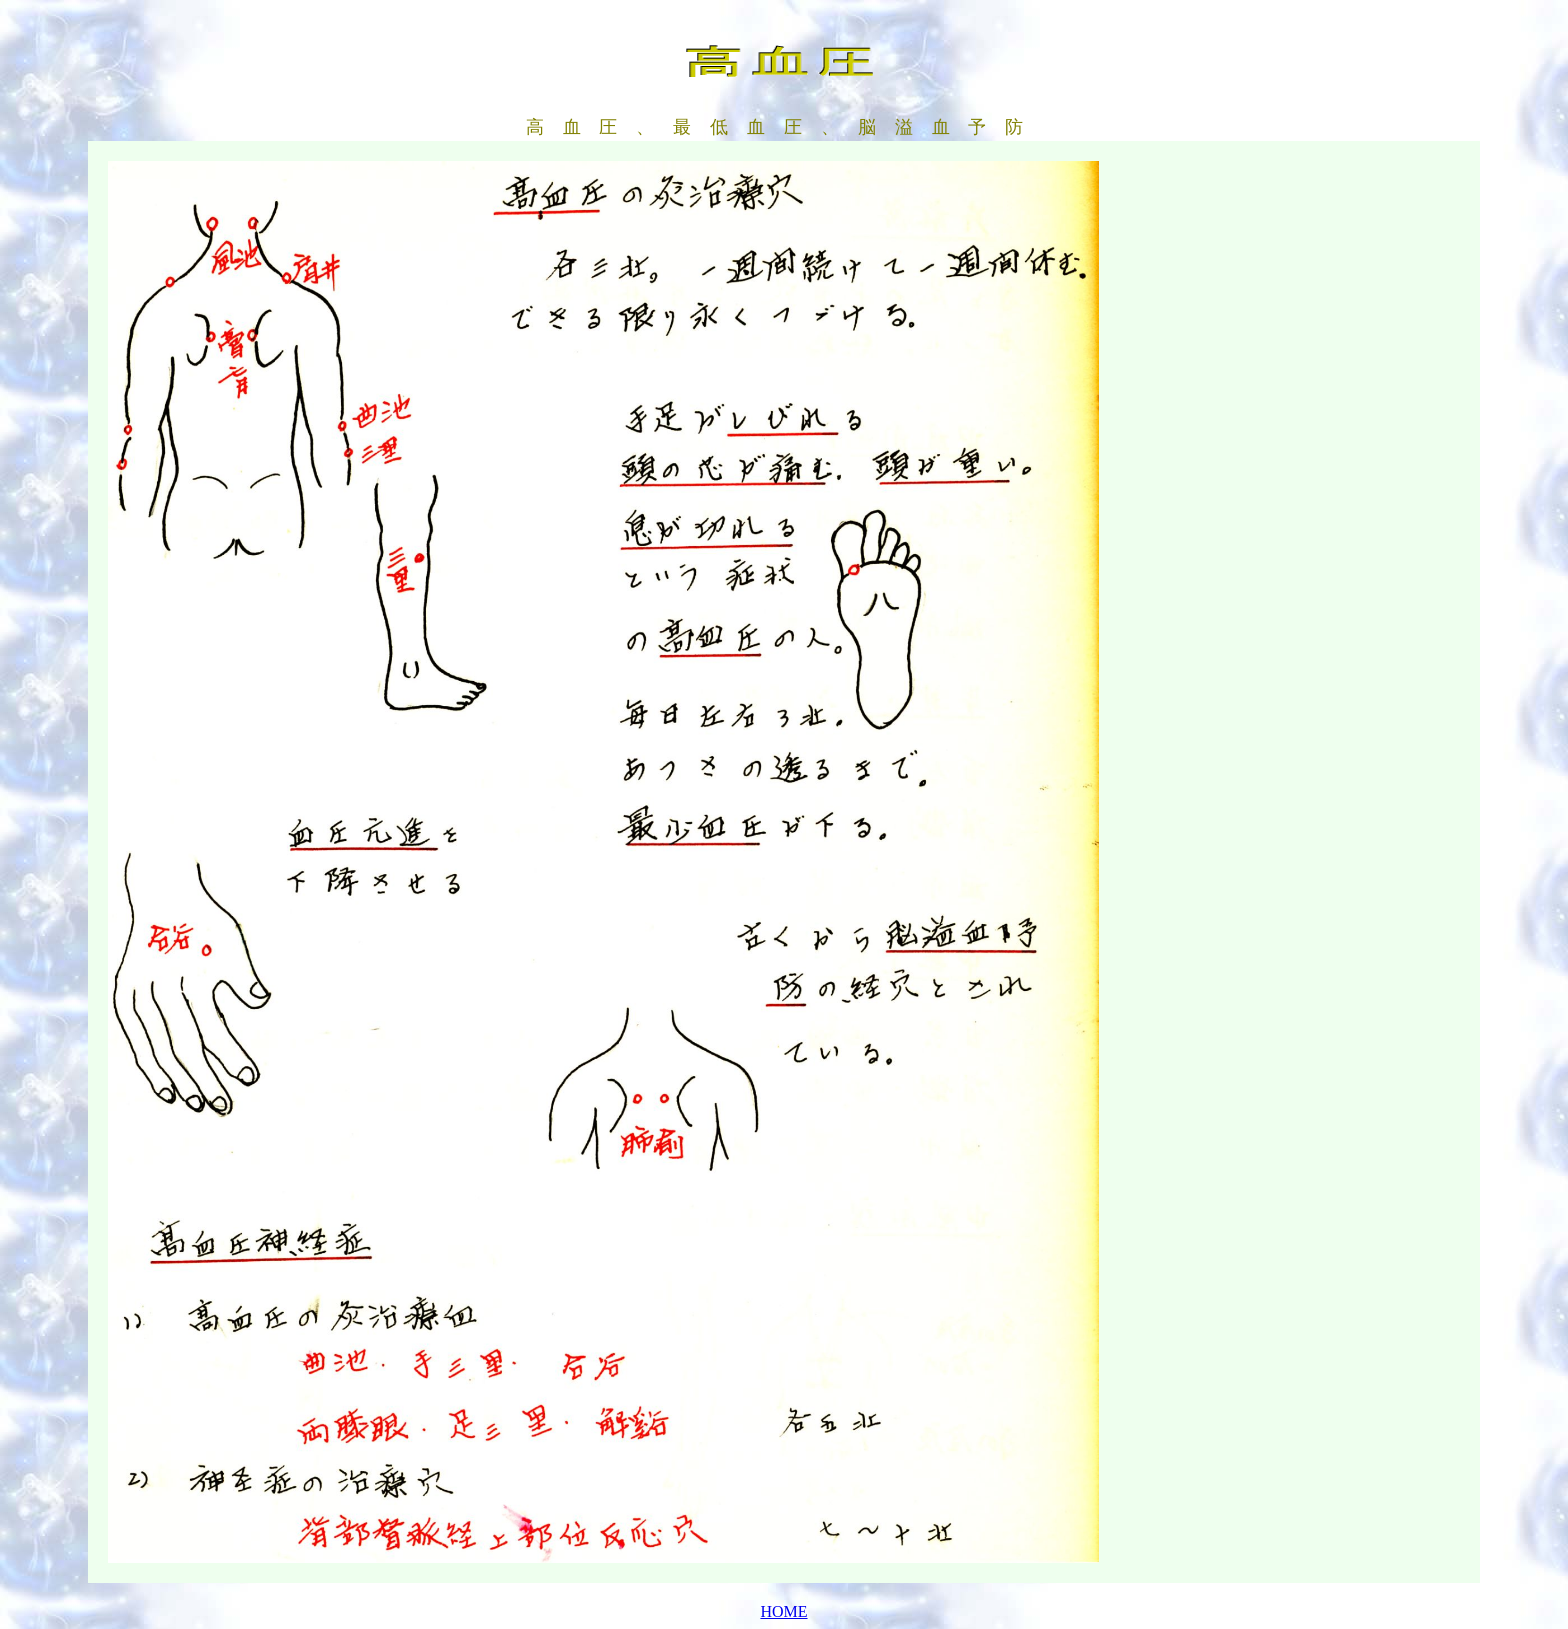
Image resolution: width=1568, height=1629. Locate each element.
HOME (783, 1611)
